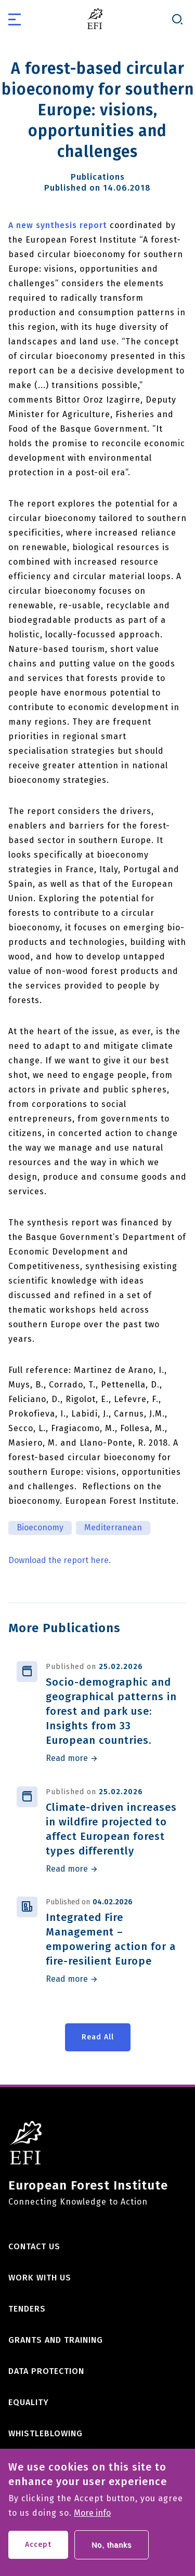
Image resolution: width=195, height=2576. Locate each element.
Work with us (39, 2278)
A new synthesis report (57, 225)
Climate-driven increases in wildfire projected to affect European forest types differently (111, 1829)
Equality (28, 2402)
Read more (67, 1758)
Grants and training (55, 2340)
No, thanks (112, 2551)
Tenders (27, 2309)
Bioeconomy (40, 1527)
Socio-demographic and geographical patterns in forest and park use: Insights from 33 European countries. (111, 1711)
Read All (98, 2037)
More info (92, 2520)
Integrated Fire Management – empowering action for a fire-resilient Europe (111, 1939)
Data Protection (46, 2371)
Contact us (34, 2246)
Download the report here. (59, 1560)
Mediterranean (113, 1527)
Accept (38, 2551)
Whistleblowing (45, 2433)
